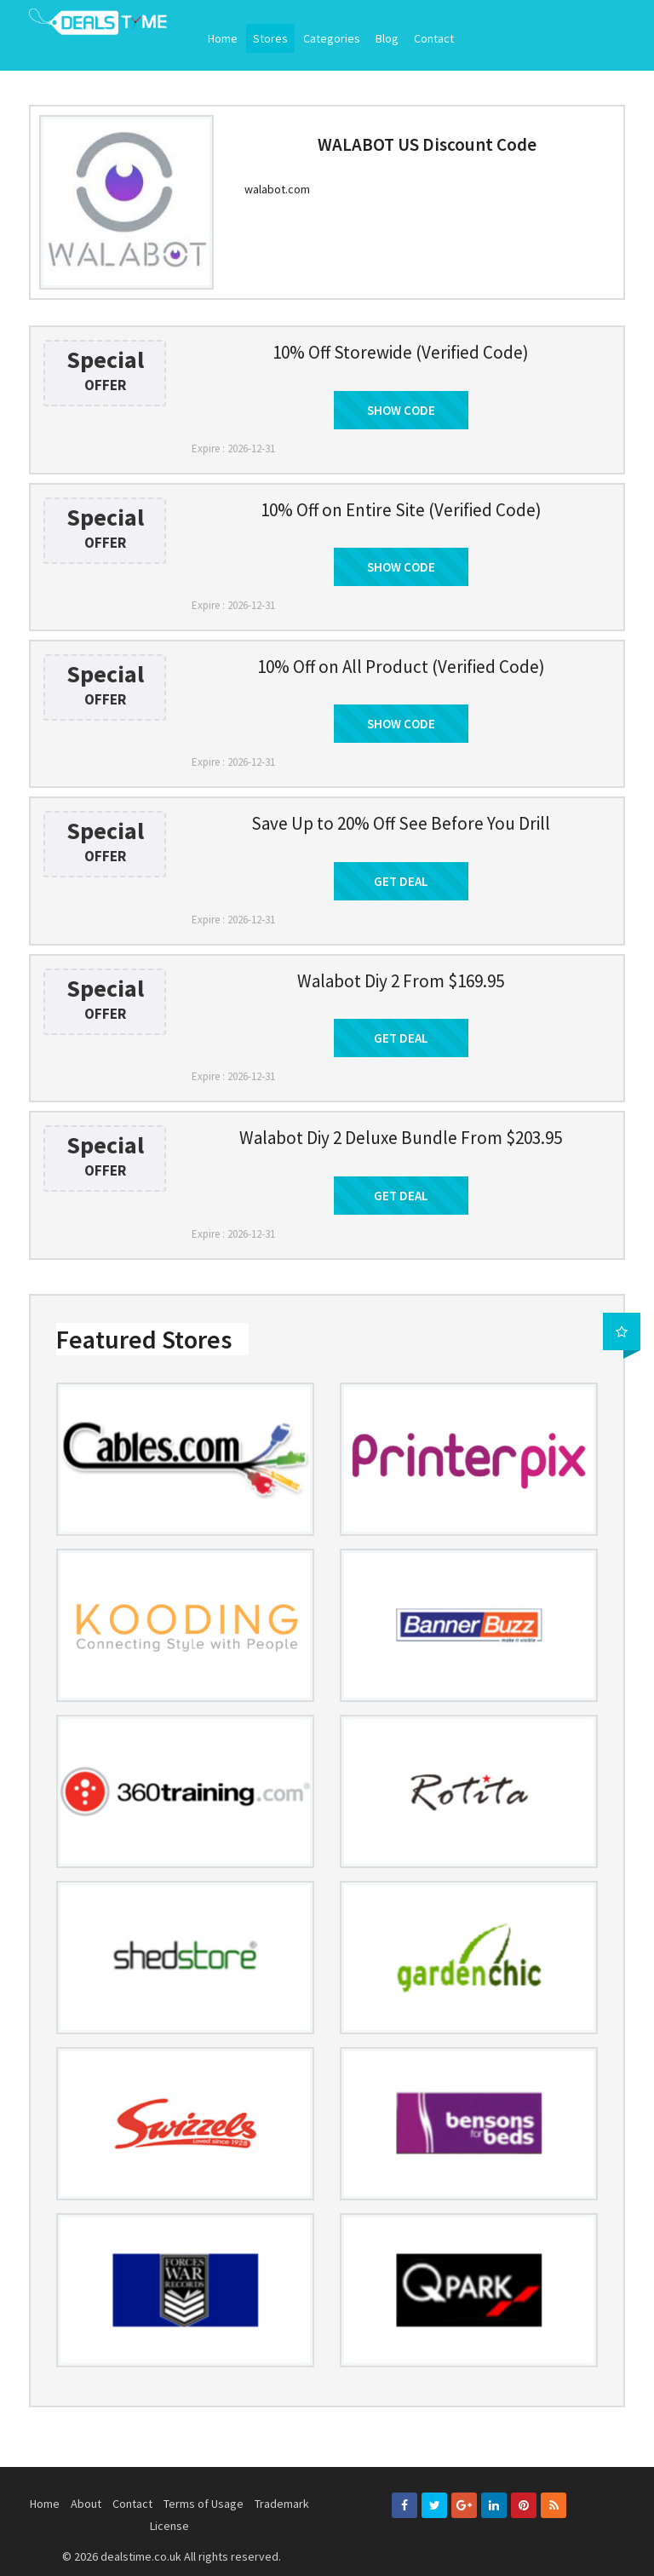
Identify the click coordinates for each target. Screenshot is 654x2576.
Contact (434, 38)
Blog (387, 38)
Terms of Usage (204, 2503)
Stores (270, 38)
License (169, 2525)
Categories (331, 38)
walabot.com (277, 189)
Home (223, 38)
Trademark (282, 2503)
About (86, 2503)
